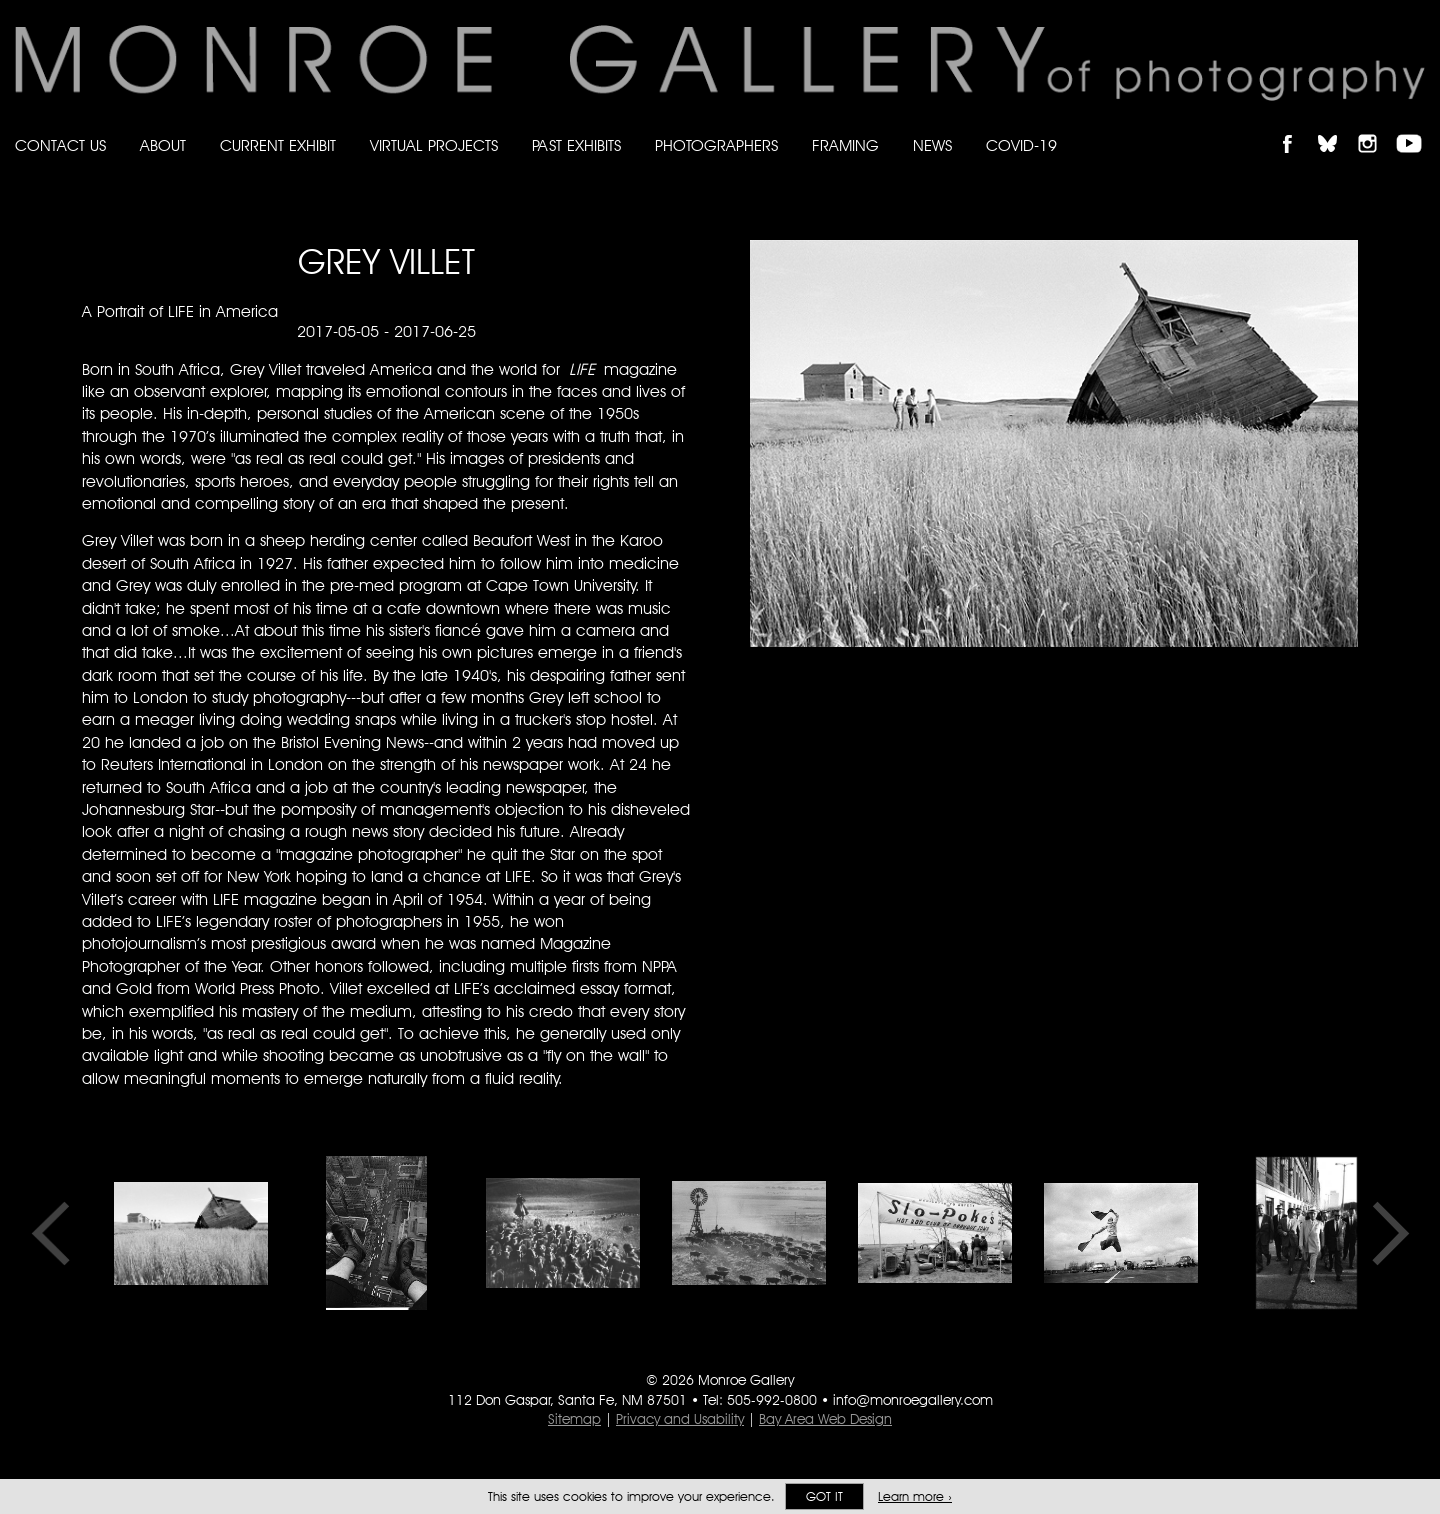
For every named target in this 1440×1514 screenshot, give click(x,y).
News (932, 145)
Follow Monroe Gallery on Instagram (1376, 126)
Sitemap (574, 1419)
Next (1384, 1233)
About (163, 145)
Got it (824, 1496)
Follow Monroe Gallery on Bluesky (1337, 126)
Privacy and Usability (680, 1419)
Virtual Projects (434, 145)
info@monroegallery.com (913, 1400)
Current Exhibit (278, 145)
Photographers (716, 145)
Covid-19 (1021, 145)
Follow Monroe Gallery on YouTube (1416, 126)
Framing (845, 145)
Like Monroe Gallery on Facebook (1296, 126)
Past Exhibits (576, 145)
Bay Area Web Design (825, 1419)
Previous (57, 1233)
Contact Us (60, 145)
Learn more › (915, 1496)
